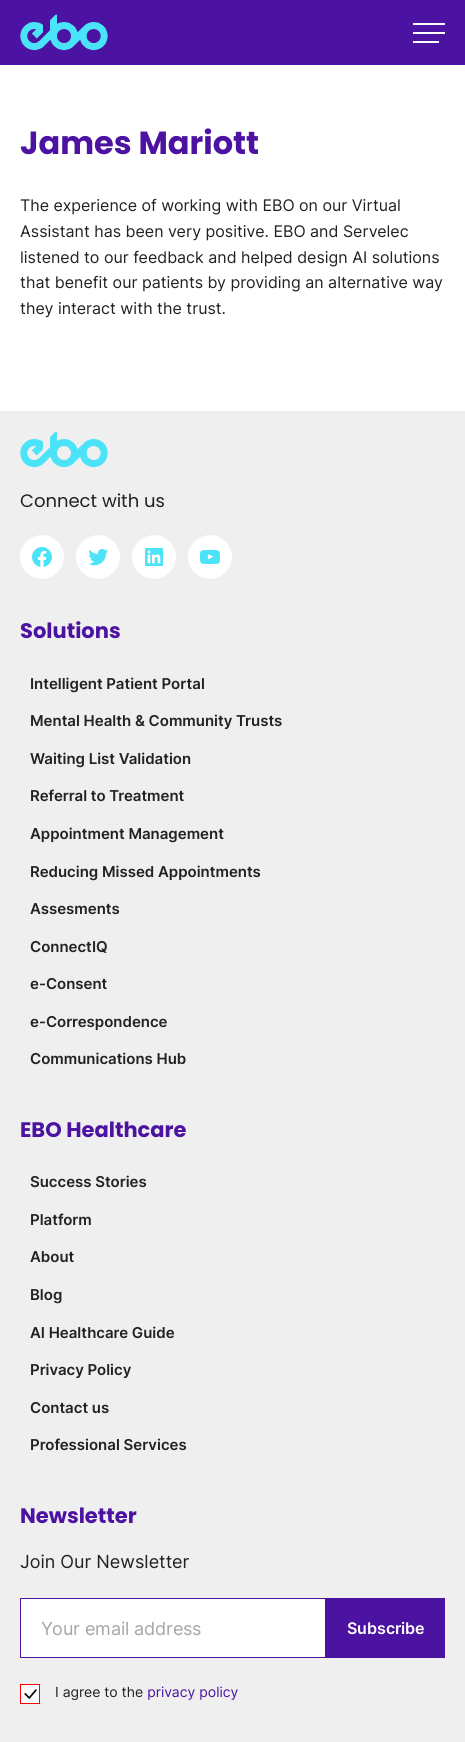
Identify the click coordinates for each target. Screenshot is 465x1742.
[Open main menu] (429, 33)
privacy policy (192, 1692)
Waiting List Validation (110, 758)
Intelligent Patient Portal (117, 683)
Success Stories (88, 1181)
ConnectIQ (69, 946)
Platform (61, 1219)
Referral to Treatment (107, 795)
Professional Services (108, 1444)
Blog (46, 1294)
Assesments (75, 908)
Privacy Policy (80, 1369)
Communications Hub (108, 1058)
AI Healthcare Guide (102, 1332)
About (52, 1256)
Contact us (69, 1407)
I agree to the (146, 1692)
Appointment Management (127, 833)
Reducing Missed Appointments (145, 871)
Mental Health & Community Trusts (156, 720)
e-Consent (68, 983)
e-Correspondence (99, 1021)
